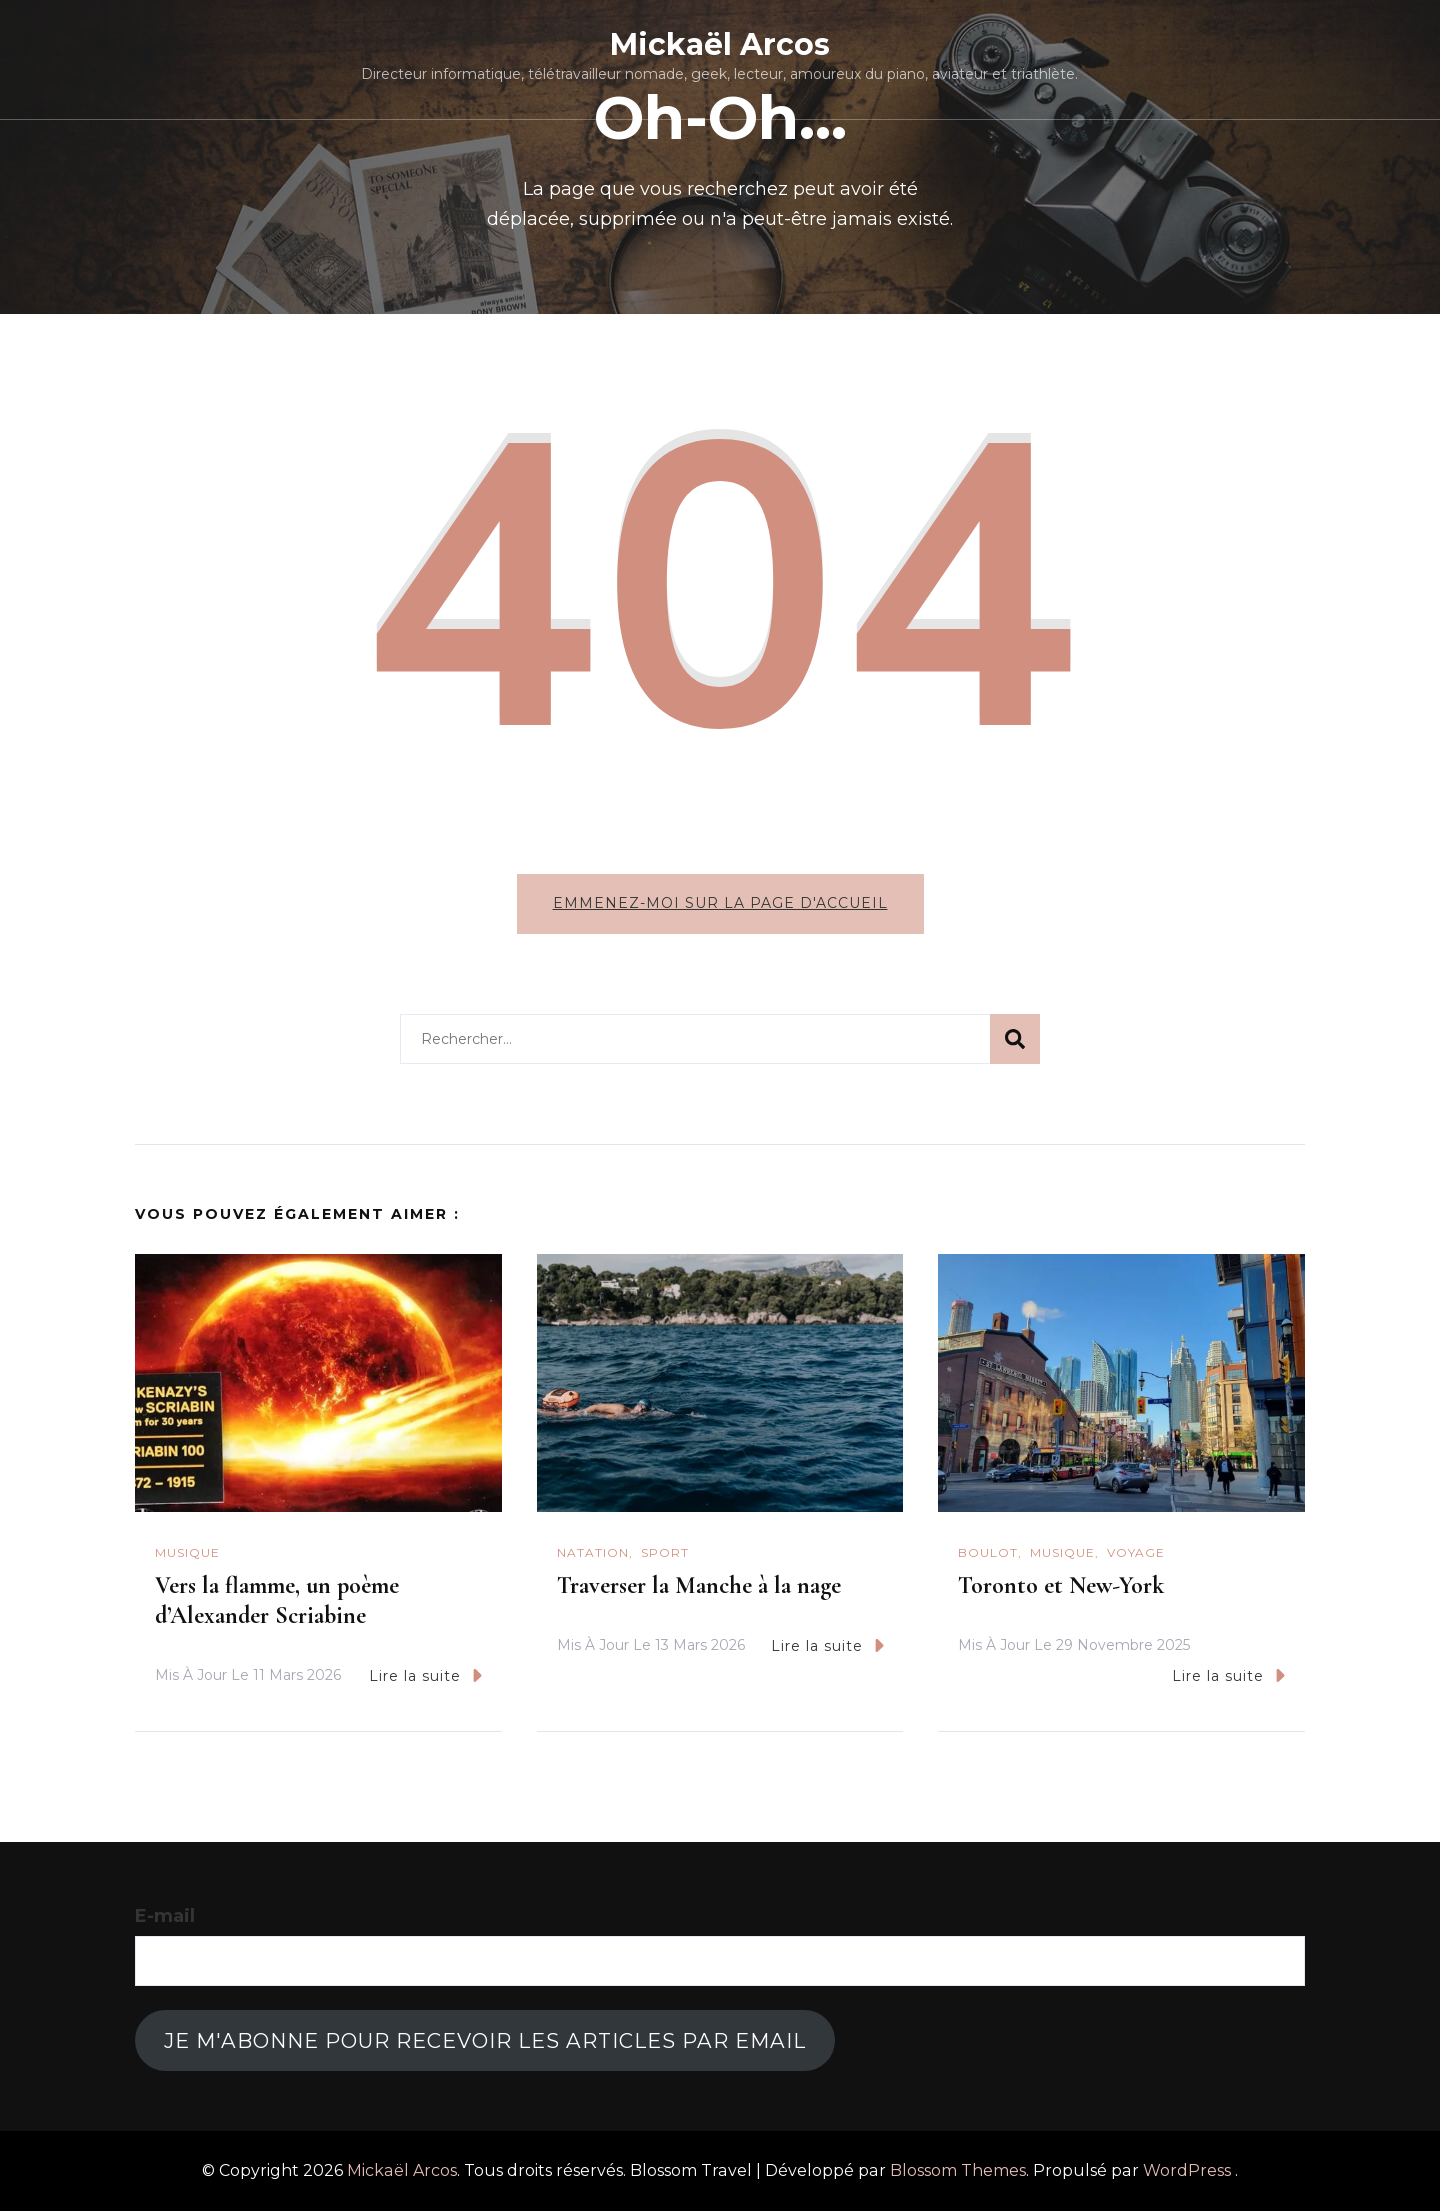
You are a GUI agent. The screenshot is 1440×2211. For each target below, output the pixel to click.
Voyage (1136, 1552)
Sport (665, 1552)
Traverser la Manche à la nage (699, 1585)
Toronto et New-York (1061, 1585)
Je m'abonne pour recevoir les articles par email (485, 2040)
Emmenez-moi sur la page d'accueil (720, 903)
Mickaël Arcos (720, 44)
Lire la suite (425, 1675)
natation (593, 1552)
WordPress (1187, 2170)
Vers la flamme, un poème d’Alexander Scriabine (277, 1600)
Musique (187, 1552)
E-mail (165, 1916)
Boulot (988, 1552)
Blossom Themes (958, 2170)
